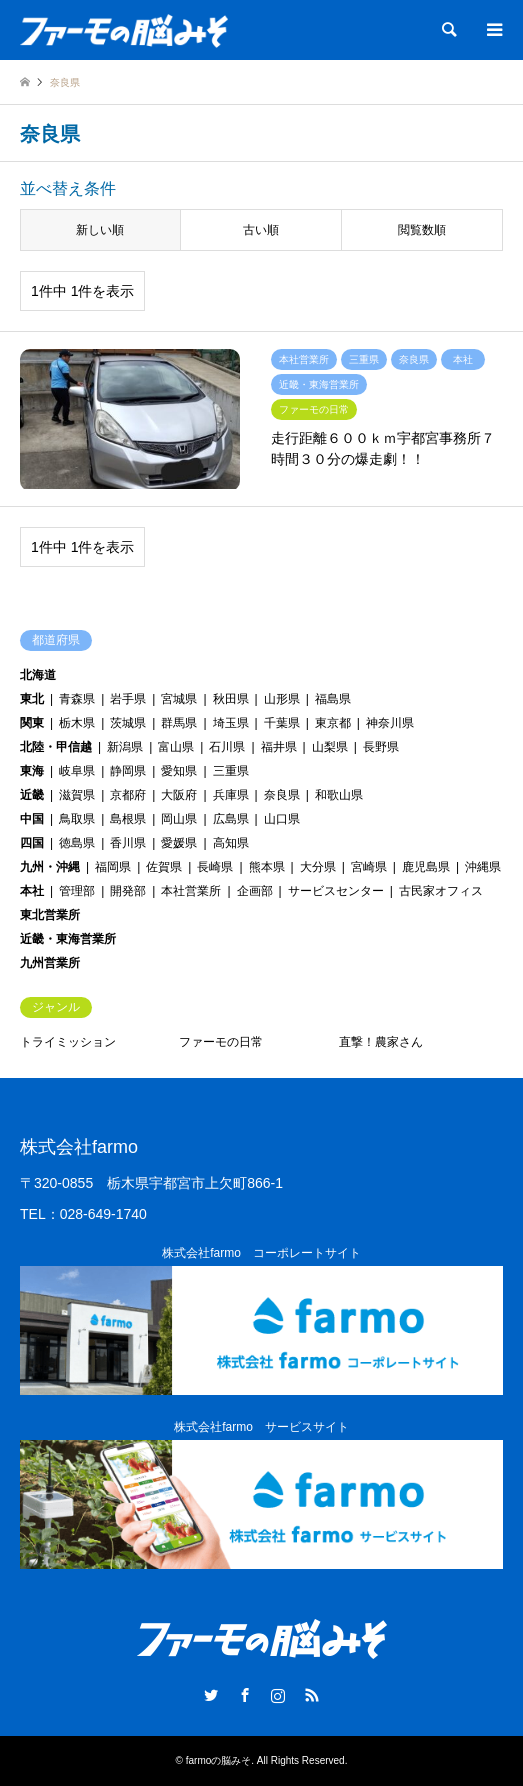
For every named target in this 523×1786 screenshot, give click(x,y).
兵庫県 (231, 795)
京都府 (128, 795)
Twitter (211, 1695)
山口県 (282, 819)
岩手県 (128, 699)
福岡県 (113, 867)
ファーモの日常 (221, 1042)
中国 (32, 819)
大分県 (318, 867)
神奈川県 (390, 723)
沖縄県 (483, 867)
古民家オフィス (441, 891)
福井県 (279, 747)
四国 (32, 843)
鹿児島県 (426, 867)
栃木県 (77, 723)
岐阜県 (77, 771)
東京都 (333, 723)
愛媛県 (179, 843)
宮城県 (179, 699)
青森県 (77, 699)
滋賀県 (77, 795)
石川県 (227, 747)
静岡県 (128, 771)
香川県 (128, 843)
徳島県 (77, 843)
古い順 (261, 230)
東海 (32, 771)
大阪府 (179, 795)
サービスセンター (336, 891)
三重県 (231, 771)
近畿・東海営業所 (68, 939)
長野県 (381, 747)
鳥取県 (77, 819)
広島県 (231, 819)
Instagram (278, 1695)
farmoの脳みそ (219, 1760)
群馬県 (179, 723)
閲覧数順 (422, 230)
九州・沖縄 (50, 867)
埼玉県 (231, 723)
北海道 (38, 675)
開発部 (128, 891)
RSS (312, 1695)
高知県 (231, 843)
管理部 (77, 891)
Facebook (245, 1695)
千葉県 (282, 723)
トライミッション (68, 1042)
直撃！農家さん (381, 1042)
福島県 (333, 699)
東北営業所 (50, 915)
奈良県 (282, 795)
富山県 (176, 747)
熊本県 (267, 867)
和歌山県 (339, 795)
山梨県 (330, 747)
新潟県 (125, 747)
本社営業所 (191, 891)
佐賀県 (164, 867)
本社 (32, 891)
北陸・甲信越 (56, 747)
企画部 (255, 891)
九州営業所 (50, 963)
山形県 (282, 699)
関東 (32, 723)
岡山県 (179, 819)
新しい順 (100, 230)
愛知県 (179, 771)
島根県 (128, 819)
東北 (32, 699)
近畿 (32, 795)
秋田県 (231, 699)
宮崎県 (369, 867)
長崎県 (215, 867)
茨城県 (128, 723)
